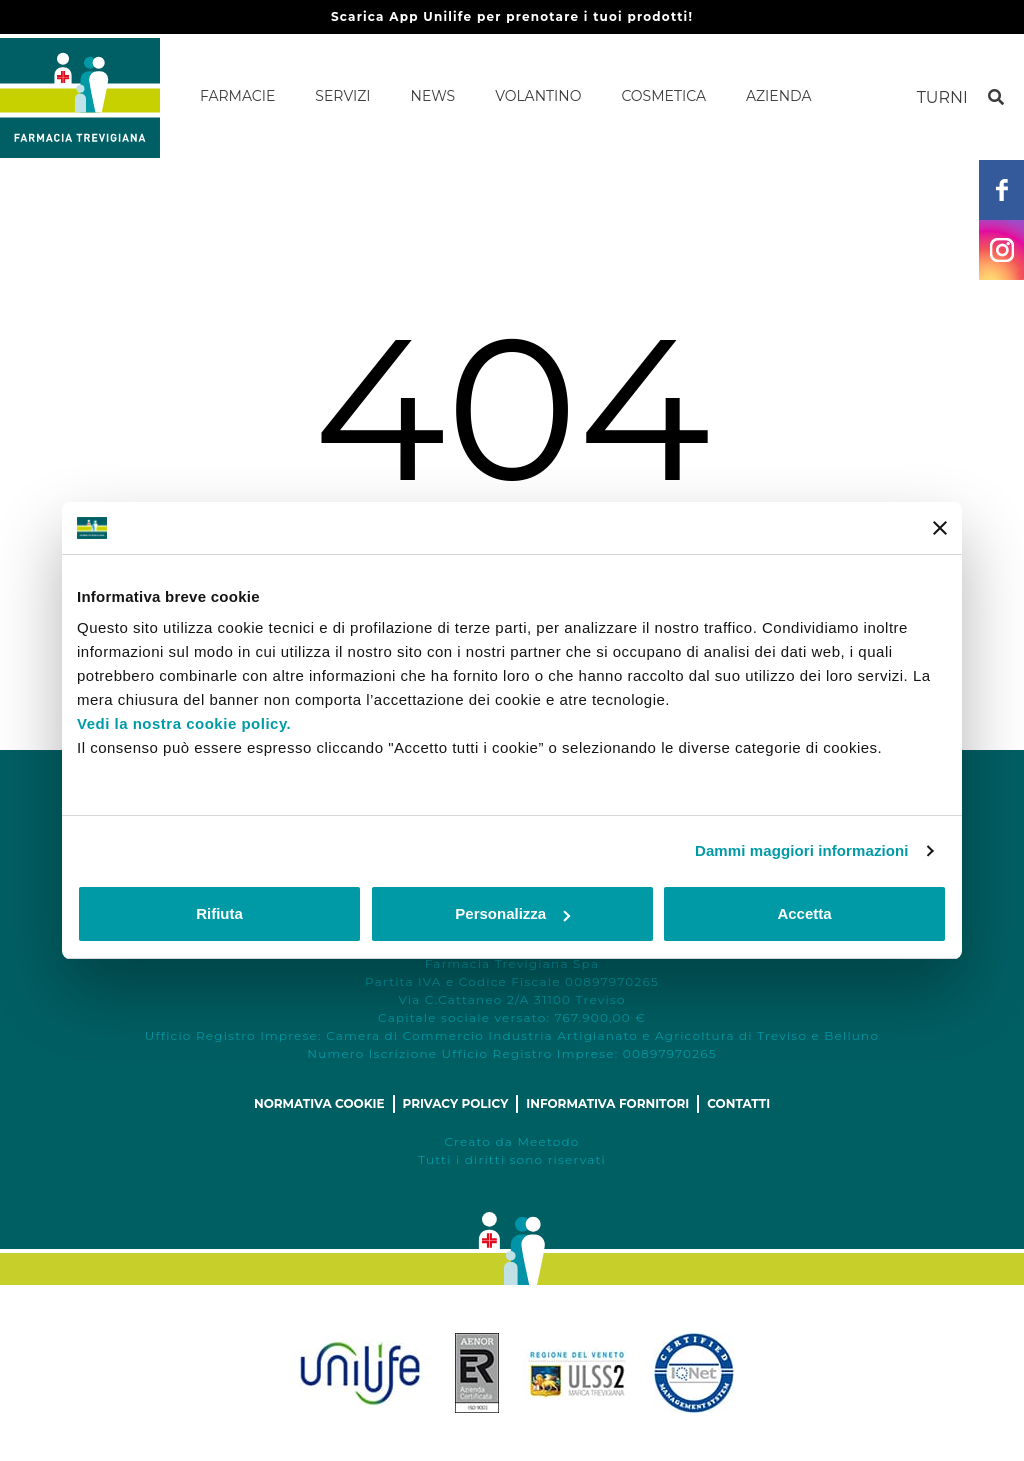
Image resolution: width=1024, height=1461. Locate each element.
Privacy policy (456, 1103)
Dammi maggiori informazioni (802, 850)
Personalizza (512, 913)
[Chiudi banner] (940, 528)
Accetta (804, 913)
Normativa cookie (319, 1103)
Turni (942, 97)
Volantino (538, 96)
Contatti (738, 1103)
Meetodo (548, 1141)
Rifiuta (219, 913)
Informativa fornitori (607, 1103)
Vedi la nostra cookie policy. (184, 723)
